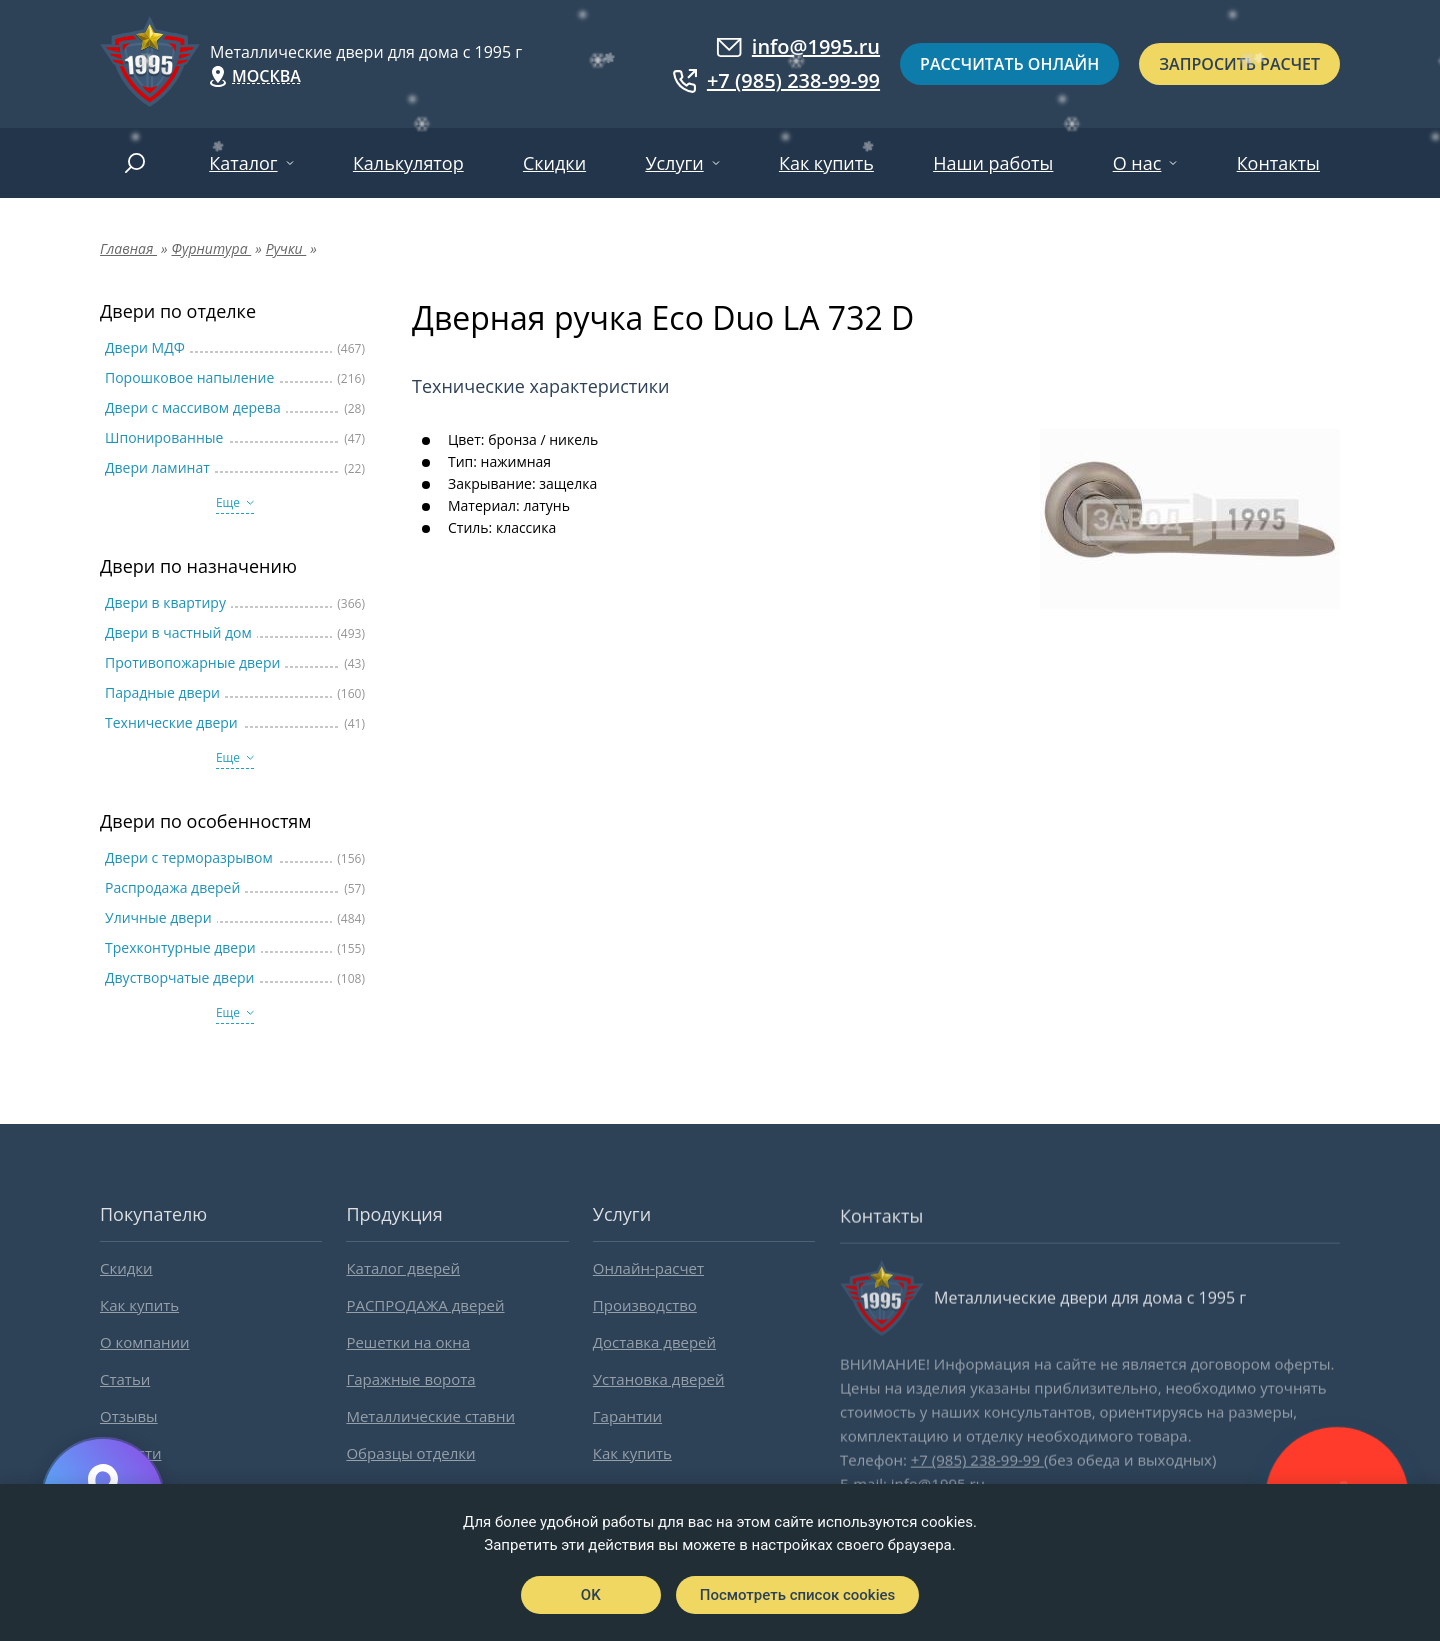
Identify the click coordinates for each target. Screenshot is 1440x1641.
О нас (1137, 163)
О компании (145, 1342)
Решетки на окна (408, 1342)
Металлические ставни (430, 1416)
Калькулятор (408, 163)
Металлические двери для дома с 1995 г (366, 52)
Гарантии (627, 1416)
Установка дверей (659, 1379)
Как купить (826, 163)
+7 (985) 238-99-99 (776, 81)
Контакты (1278, 163)
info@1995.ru (798, 47)
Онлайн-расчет (648, 1268)
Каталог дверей (403, 1268)
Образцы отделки (410, 1453)
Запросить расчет (1239, 64)
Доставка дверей (654, 1342)
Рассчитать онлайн (1009, 64)
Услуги (674, 163)
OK (591, 1595)
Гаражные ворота (410, 1379)
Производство (645, 1305)
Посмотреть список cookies (797, 1595)
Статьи (125, 1379)
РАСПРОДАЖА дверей (425, 1305)
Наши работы (993, 163)
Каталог (243, 163)
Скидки (554, 163)
